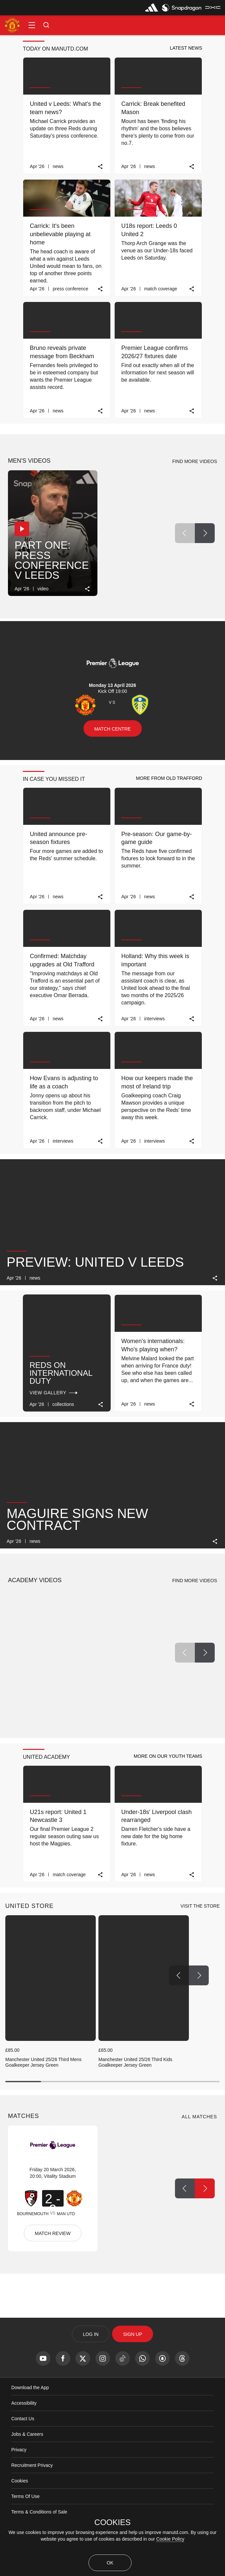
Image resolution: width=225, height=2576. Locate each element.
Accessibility (23, 2403)
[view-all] (200, 1906)
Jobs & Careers (27, 2434)
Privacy (19, 2449)
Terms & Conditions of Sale (39, 2511)
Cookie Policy (170, 2539)
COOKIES (112, 2522)
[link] (100, 166)
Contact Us (22, 2418)
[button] (32, 25)
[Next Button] (205, 533)
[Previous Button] (185, 533)
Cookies (19, 2480)
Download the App (30, 2387)
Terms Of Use (25, 2496)
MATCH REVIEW (53, 2233)
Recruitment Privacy (32, 2465)
